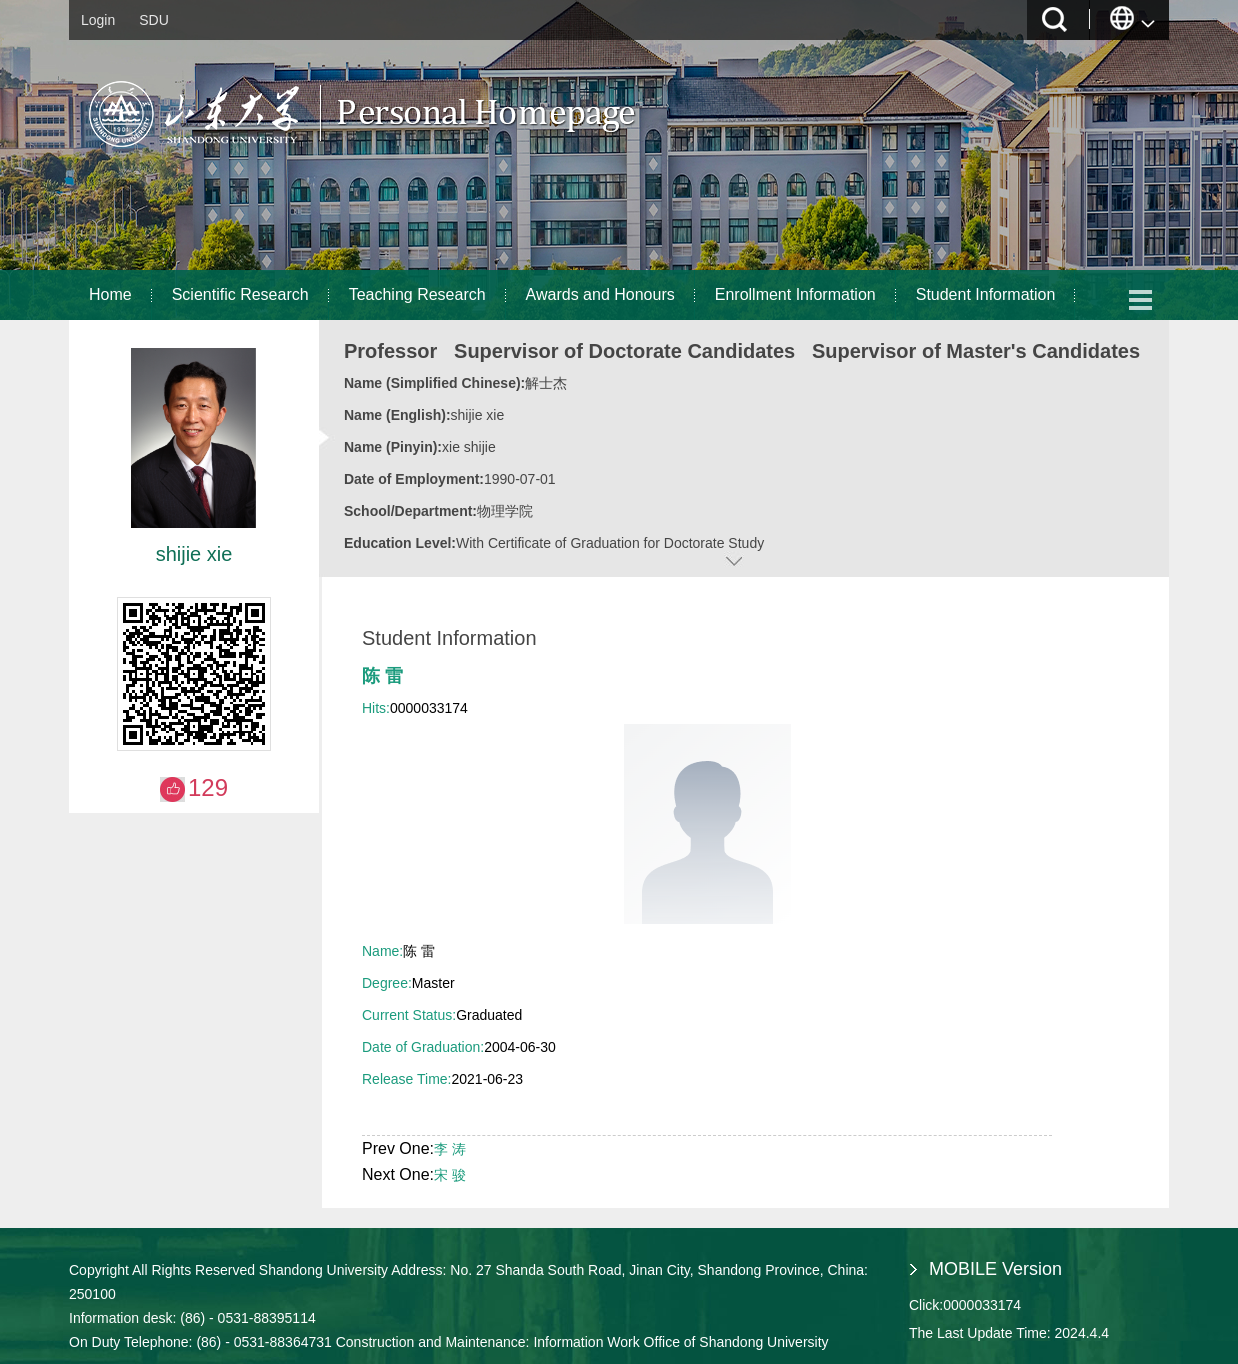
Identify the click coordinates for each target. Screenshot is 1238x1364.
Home (110, 294)
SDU (154, 20)
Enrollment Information (795, 294)
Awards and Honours (600, 294)
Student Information (986, 294)
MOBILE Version (995, 1269)
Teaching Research (417, 294)
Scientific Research (240, 294)
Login (98, 20)
